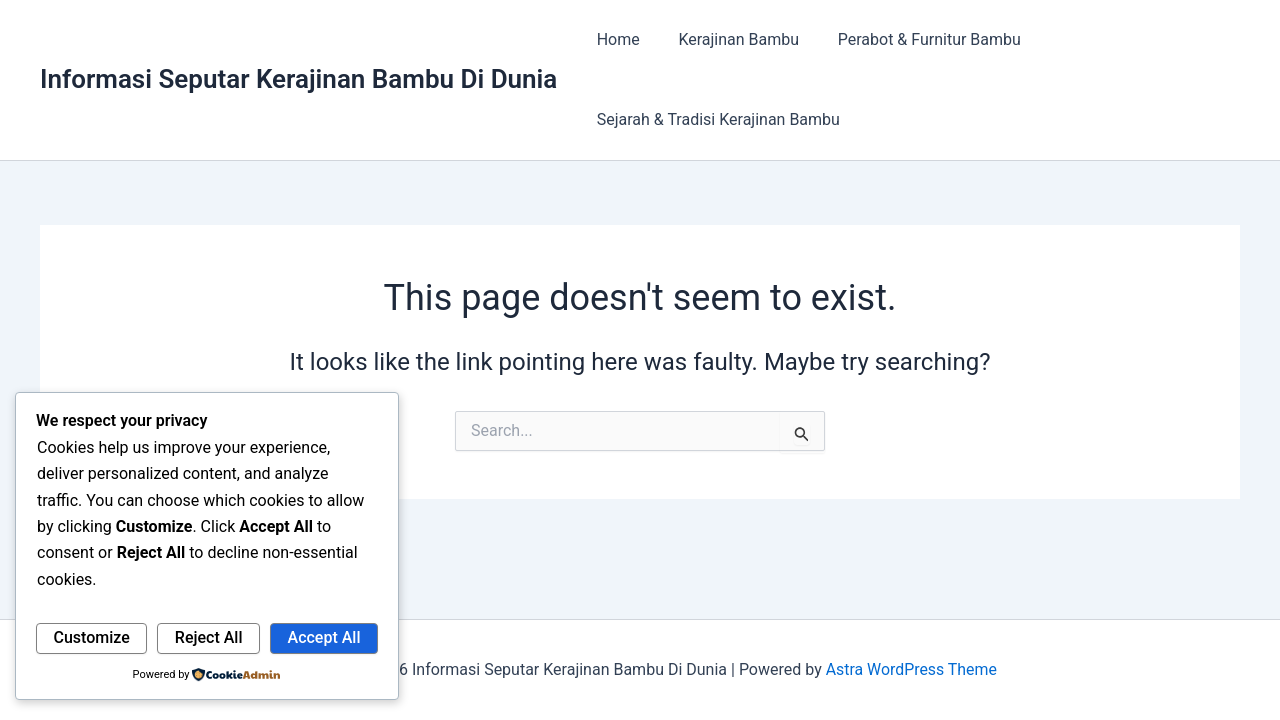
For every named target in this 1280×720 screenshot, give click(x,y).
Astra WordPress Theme (911, 669)
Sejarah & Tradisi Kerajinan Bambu (714, 119)
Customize (92, 637)
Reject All (209, 637)
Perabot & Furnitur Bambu (912, 39)
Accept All (324, 637)
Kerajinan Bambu (728, 39)
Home (614, 39)
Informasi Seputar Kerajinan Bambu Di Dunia (298, 79)
